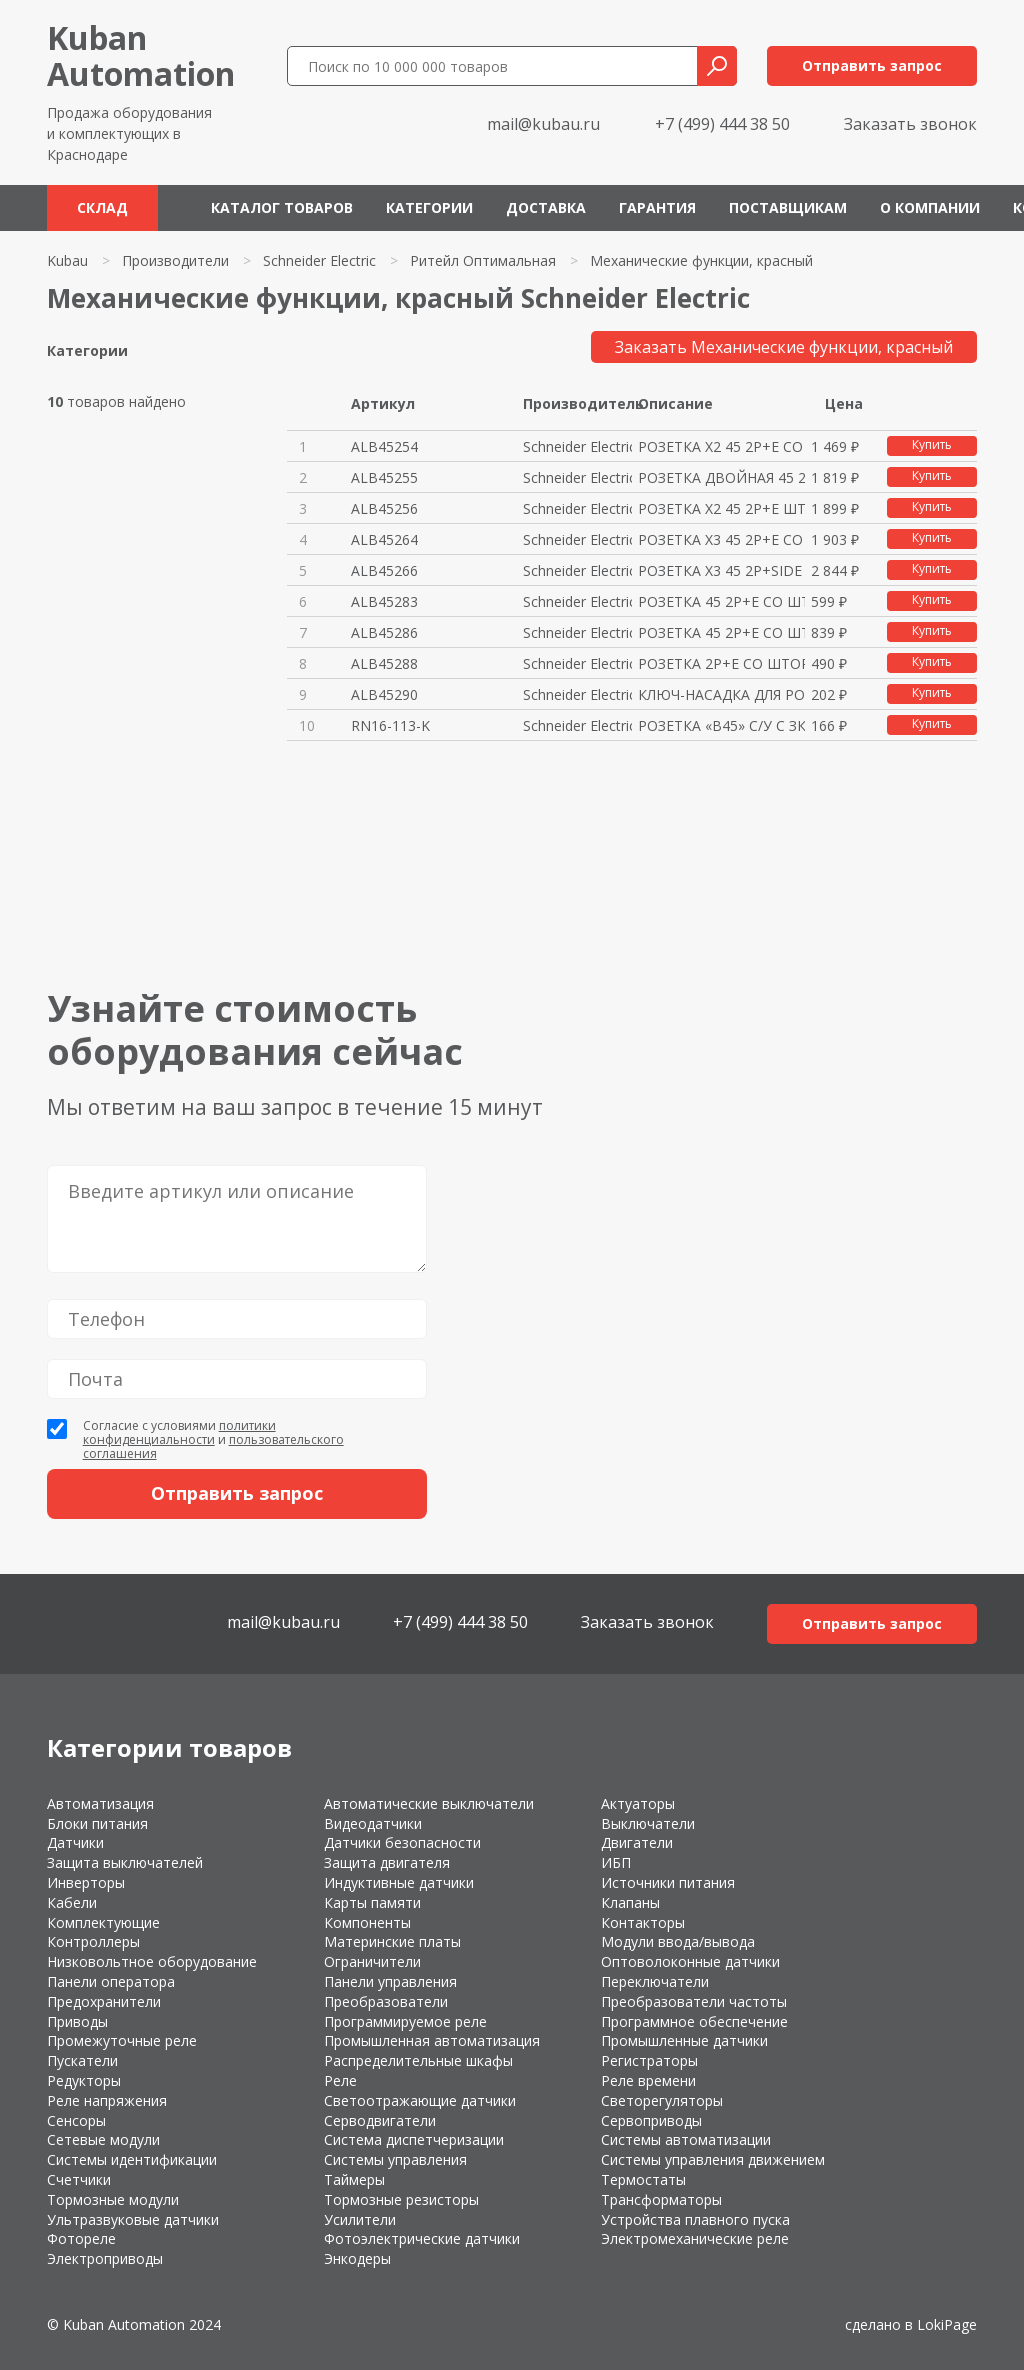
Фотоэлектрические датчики (422, 2238)
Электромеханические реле (695, 2238)
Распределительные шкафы (418, 2060)
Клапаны (630, 1902)
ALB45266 (384, 570)
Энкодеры (357, 2258)
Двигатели (637, 1842)
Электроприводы (105, 2258)
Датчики (75, 1842)
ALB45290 (384, 694)
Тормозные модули (113, 2199)
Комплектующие (103, 1922)
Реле (340, 2080)
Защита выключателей (125, 1862)
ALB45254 (384, 446)
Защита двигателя (387, 1862)
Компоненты (367, 1922)
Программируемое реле (405, 2021)
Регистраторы (649, 2060)
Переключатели (655, 1981)
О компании (930, 207)
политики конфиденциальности (179, 1432)
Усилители (360, 2219)
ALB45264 (384, 539)
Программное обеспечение (694, 2021)
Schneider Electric (319, 260)
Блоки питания (97, 1823)
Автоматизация (100, 1803)
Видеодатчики (373, 1823)
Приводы (77, 2021)
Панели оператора (111, 1981)
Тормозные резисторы (401, 2199)
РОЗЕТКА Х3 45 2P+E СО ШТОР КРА (721, 539)
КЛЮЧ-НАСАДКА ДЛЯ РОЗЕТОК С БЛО (721, 694)
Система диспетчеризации (414, 2139)
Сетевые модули (103, 2139)
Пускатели (82, 2060)
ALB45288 (384, 663)
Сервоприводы (651, 2120)
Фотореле (81, 2238)
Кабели (72, 1902)
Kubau (67, 260)
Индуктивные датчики (399, 1882)
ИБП (616, 1862)
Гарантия (657, 207)
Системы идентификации (132, 2159)
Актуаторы (638, 1803)
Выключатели (648, 1823)
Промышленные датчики (684, 2040)
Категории (429, 207)
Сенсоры (76, 2120)
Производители (175, 260)
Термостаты (643, 2179)
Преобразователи (386, 2001)
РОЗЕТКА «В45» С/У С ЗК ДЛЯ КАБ (721, 725)
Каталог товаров (282, 207)
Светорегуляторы (662, 2100)
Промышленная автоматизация (432, 2040)
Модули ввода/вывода (678, 1941)
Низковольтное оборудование (152, 1961)
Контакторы (643, 1922)
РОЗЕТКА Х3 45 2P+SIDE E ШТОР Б (721, 570)
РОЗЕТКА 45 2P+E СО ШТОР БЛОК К (721, 632)
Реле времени (648, 2080)
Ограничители (372, 1961)
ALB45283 (384, 601)
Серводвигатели (380, 2120)
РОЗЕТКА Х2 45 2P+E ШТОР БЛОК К (721, 508)
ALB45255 (384, 477)
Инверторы (86, 1882)
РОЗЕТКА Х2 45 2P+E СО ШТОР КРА (721, 446)
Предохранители (104, 2001)
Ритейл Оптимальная (483, 260)
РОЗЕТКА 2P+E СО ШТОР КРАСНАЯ (721, 663)
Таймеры (354, 2179)
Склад (102, 207)
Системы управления (395, 2159)
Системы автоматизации (686, 2139)
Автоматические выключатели (429, 1803)
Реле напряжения (107, 2100)
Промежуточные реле (122, 2040)
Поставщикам (788, 207)
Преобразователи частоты (694, 2001)
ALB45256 (384, 508)
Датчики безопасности (402, 1842)
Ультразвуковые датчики (133, 2219)
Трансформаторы (661, 2199)
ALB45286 (384, 632)
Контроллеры (93, 1941)
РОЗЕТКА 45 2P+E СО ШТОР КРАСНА (721, 601)
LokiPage (947, 2324)
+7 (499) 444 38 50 (722, 124)
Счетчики (79, 2179)
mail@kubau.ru (543, 124)
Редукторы (84, 2080)
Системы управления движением (713, 2159)
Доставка (546, 207)
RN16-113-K (390, 725)
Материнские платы (392, 1941)
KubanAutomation (141, 55)
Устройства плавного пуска (695, 2219)
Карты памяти (372, 1902)
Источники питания (668, 1882)
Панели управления (390, 1981)
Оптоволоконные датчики (690, 1961)
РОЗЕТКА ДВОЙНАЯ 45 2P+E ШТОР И (721, 477)
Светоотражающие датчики (420, 2100)
